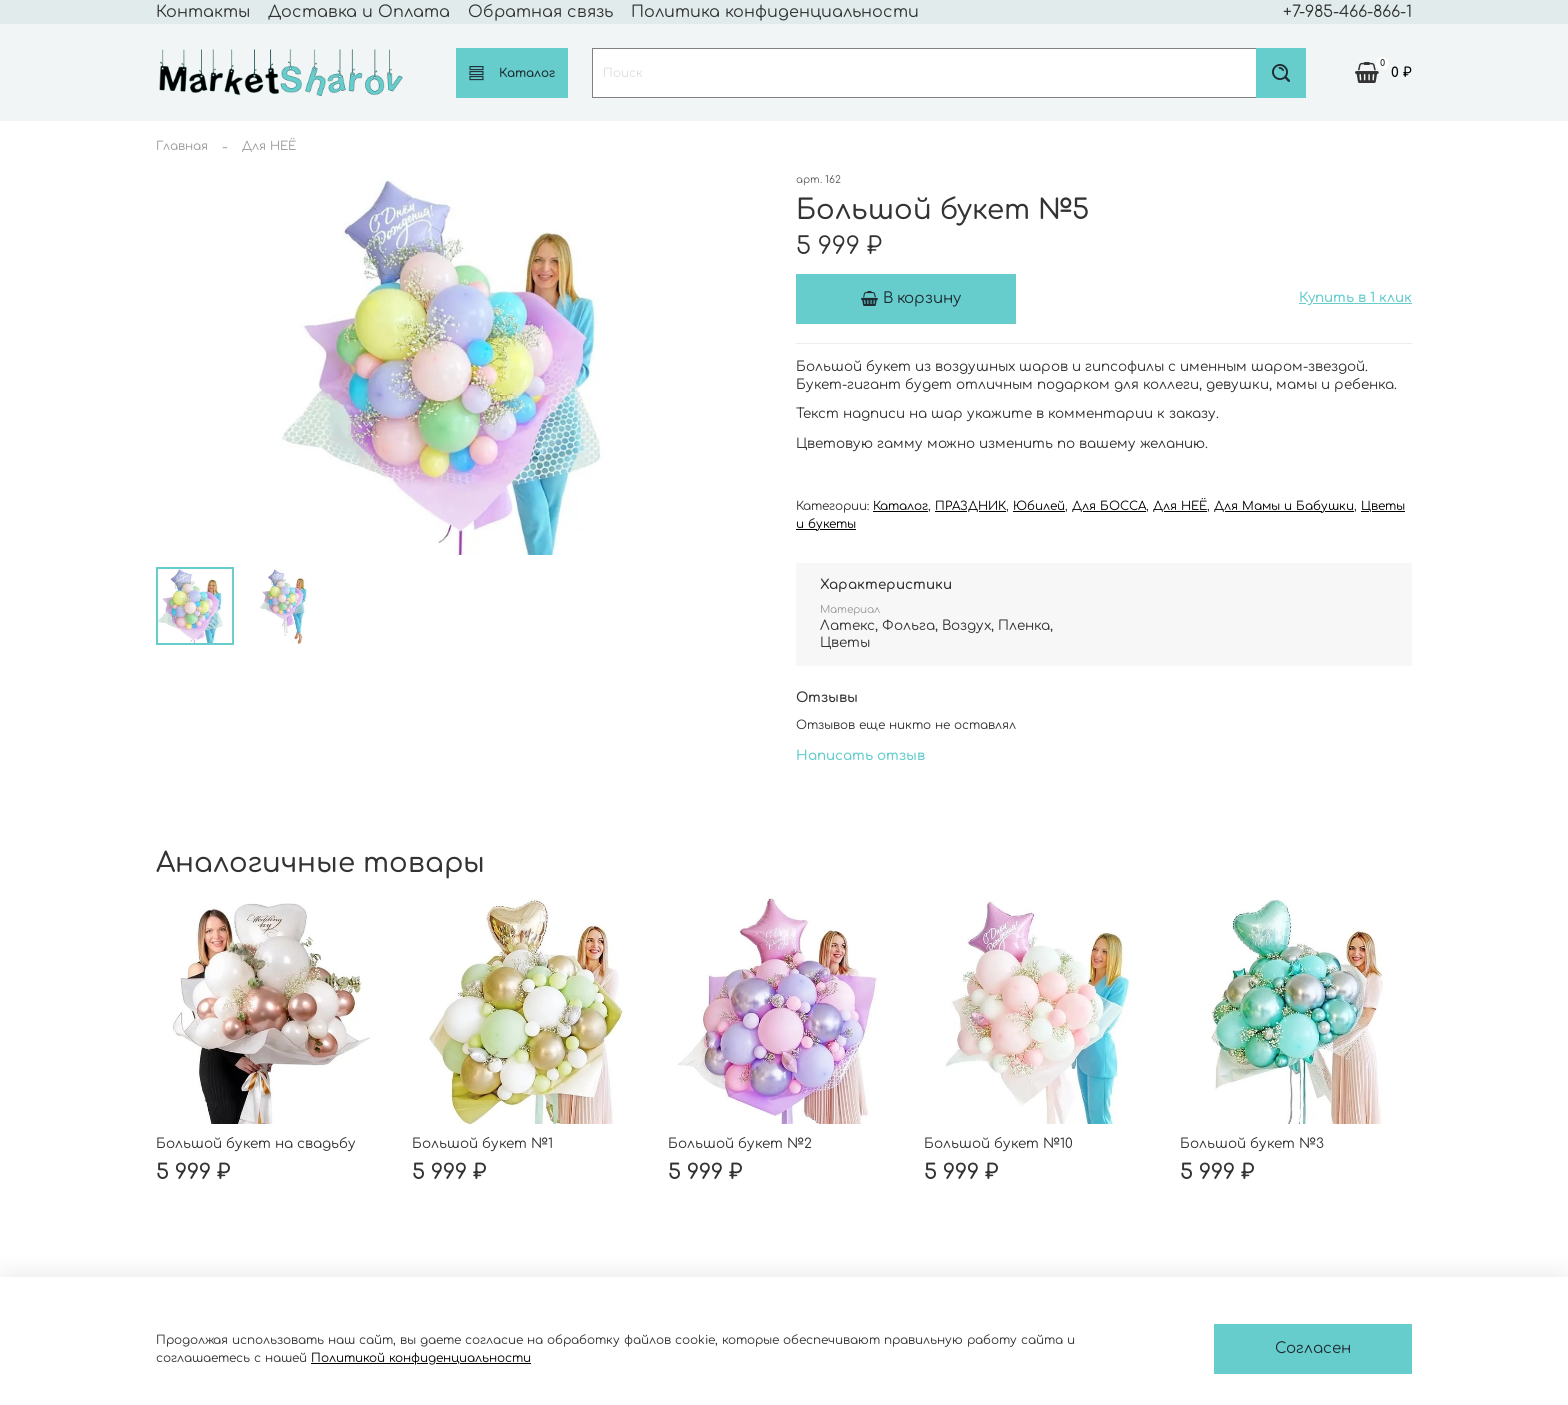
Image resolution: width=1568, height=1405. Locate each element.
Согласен (1313, 1348)
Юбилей (1039, 506)
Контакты (203, 12)
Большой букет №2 (740, 1143)
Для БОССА (1109, 506)
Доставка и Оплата (359, 12)
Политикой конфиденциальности (421, 1358)
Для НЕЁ (269, 146)
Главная (182, 146)
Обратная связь (540, 12)
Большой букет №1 (482, 1143)
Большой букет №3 (1252, 1143)
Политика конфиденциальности (775, 12)
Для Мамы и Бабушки (1284, 506)
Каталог (512, 72)
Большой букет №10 (998, 1143)
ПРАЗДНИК (970, 506)
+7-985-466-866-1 (1347, 12)
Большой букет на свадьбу (256, 1143)
